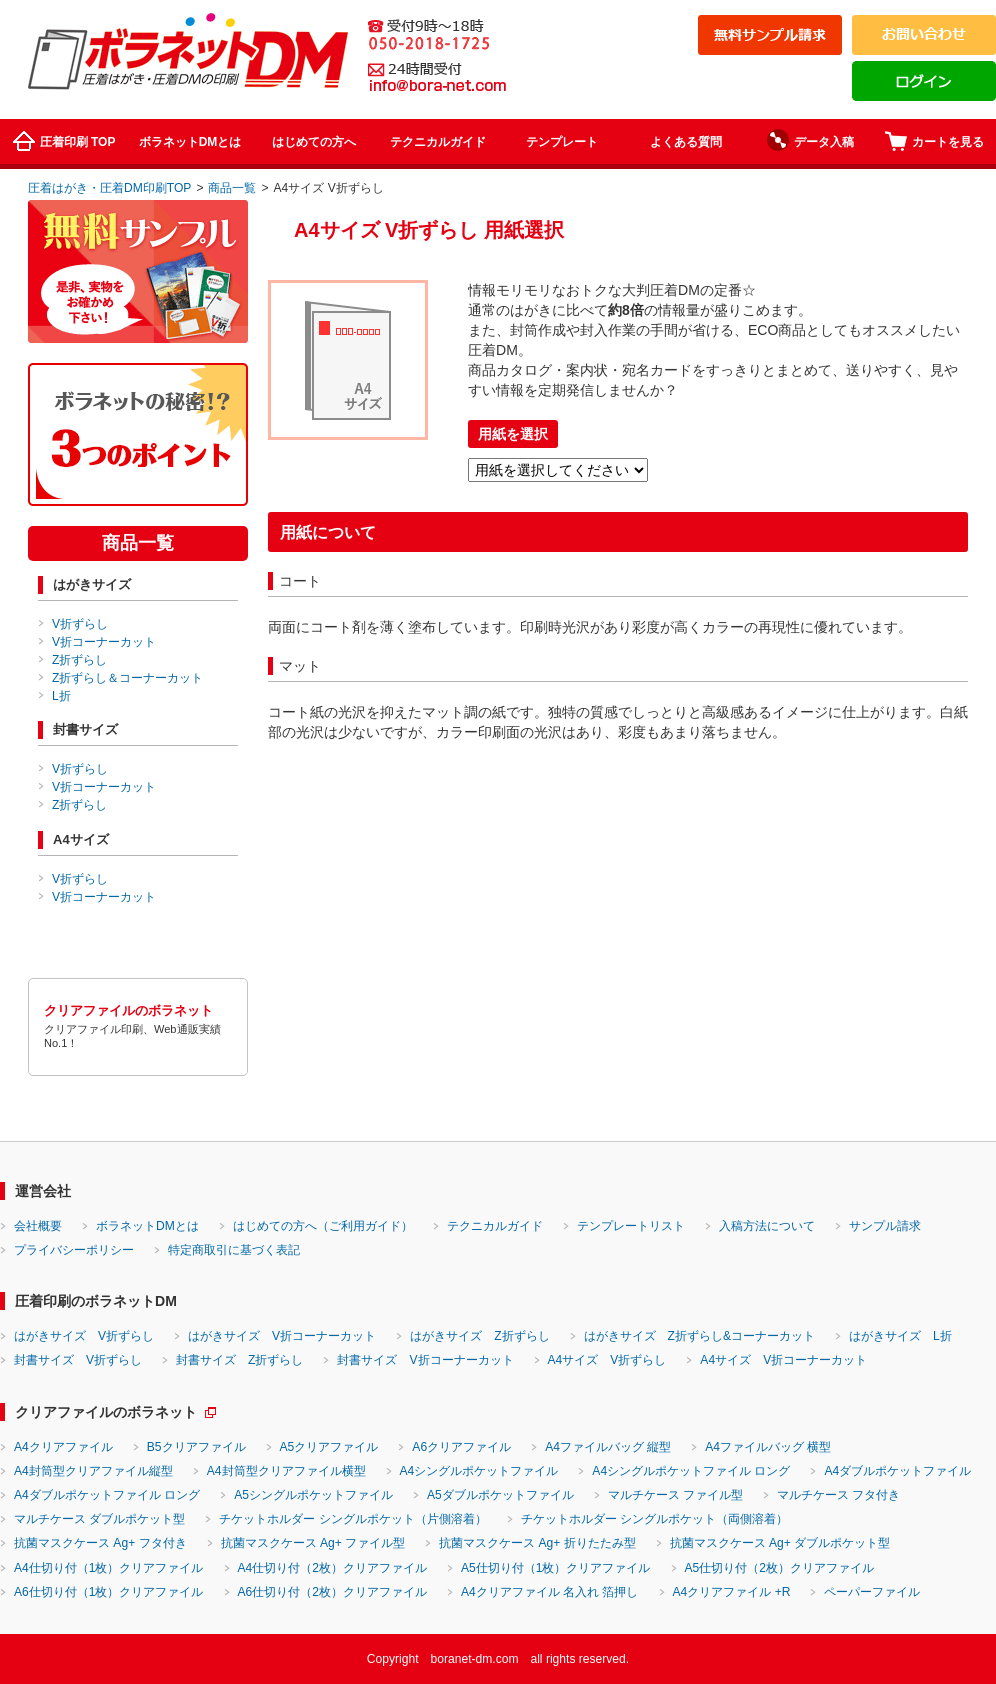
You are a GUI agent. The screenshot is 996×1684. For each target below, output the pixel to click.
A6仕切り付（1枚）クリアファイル (109, 1592)
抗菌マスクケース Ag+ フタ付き (100, 1543)
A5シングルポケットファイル (313, 1495)
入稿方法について (767, 1226)
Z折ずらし (79, 660)
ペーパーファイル (872, 1592)
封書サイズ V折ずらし (78, 1360)
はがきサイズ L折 (900, 1336)
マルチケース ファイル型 (675, 1495)
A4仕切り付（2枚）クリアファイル (333, 1568)
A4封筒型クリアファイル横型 (286, 1471)
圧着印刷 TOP (64, 141)
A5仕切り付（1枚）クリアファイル (556, 1568)
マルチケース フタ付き (838, 1495)
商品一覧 (232, 188)
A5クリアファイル (329, 1447)
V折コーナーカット (104, 642)
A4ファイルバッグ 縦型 (608, 1447)
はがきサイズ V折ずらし (84, 1336)
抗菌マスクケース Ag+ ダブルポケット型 (780, 1543)
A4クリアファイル (63, 1447)
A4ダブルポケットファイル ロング (107, 1495)
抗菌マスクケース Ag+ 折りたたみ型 (537, 1543)
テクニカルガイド (438, 142)
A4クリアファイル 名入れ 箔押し (550, 1592)
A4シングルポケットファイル (479, 1471)
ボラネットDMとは (190, 142)
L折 (61, 696)
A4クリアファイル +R (732, 1592)
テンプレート (562, 142)
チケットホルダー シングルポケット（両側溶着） (654, 1519)
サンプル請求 (885, 1226)
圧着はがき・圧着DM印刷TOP (109, 188)
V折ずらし (80, 624)
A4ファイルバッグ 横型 (768, 1447)
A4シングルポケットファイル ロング (691, 1471)
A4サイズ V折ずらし (607, 1360)
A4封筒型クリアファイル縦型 (93, 1471)
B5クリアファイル (196, 1447)
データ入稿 (810, 140)
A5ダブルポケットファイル (500, 1495)
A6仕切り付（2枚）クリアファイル (333, 1592)
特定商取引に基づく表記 (234, 1250)
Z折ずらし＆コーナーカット (127, 678)
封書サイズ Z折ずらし (239, 1360)
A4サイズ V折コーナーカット (783, 1360)
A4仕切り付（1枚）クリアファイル (109, 1568)
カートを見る (934, 141)
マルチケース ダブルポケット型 (99, 1519)
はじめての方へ (314, 142)
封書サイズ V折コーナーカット (425, 1360)
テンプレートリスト (631, 1226)
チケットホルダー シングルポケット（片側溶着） (352, 1519)
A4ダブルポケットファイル (897, 1471)
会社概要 (38, 1226)
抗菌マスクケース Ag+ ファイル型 (313, 1543)
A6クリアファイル (461, 1447)
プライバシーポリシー (74, 1250)
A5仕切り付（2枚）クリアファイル (780, 1568)
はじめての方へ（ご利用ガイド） (323, 1226)
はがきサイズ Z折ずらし (479, 1336)
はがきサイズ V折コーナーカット (282, 1336)
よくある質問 (686, 142)
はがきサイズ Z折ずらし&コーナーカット (699, 1336)
